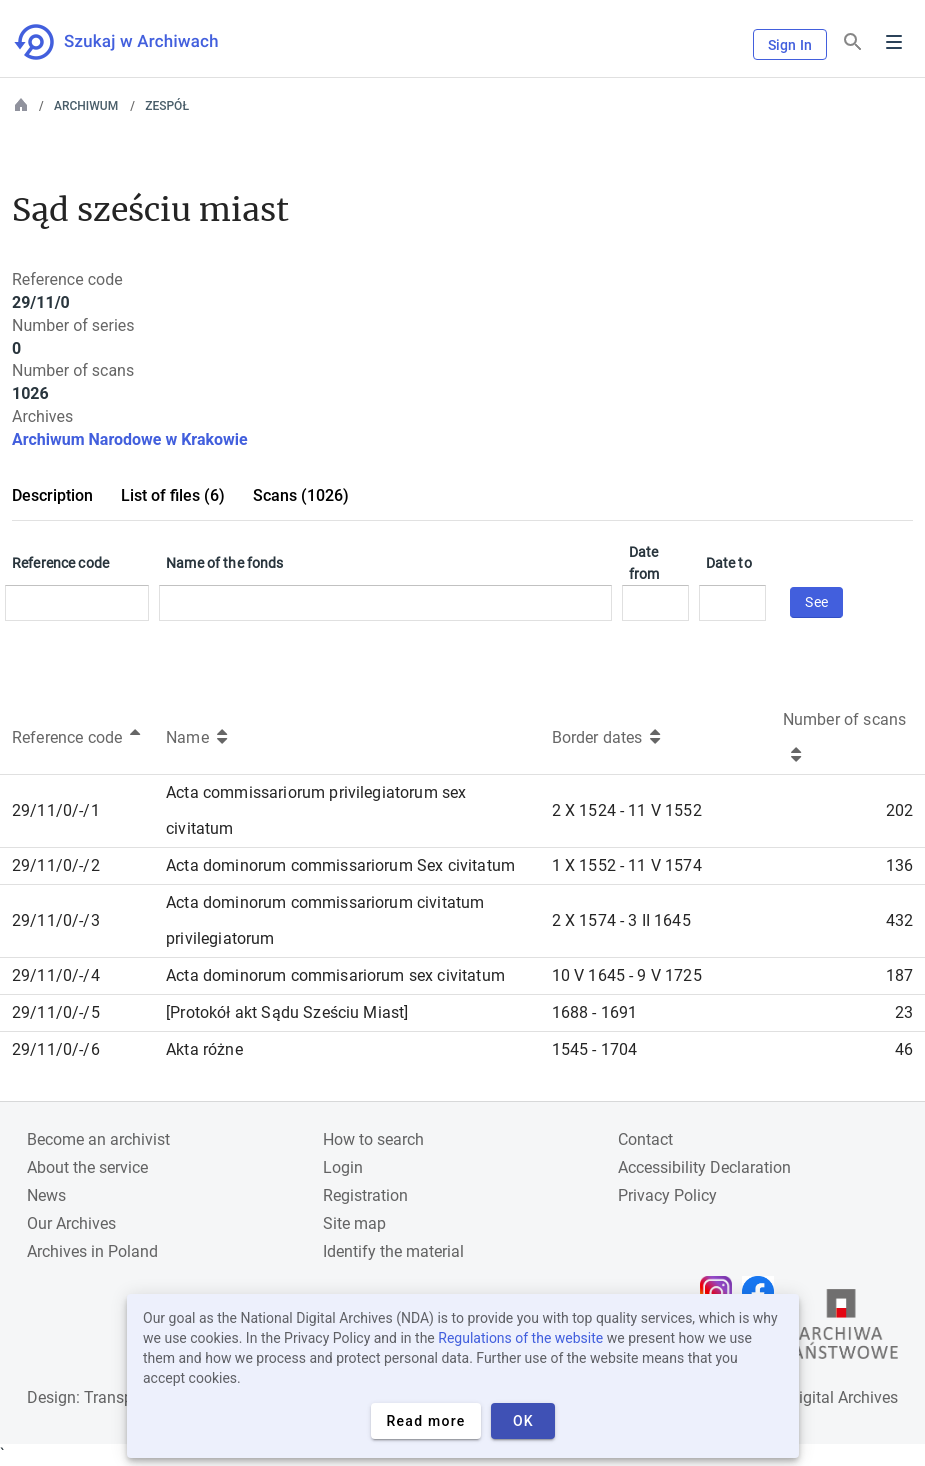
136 (899, 865)
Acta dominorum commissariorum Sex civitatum (340, 865)
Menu (894, 42)
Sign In (790, 45)
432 (899, 920)
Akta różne (204, 1049)
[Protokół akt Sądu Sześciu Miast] (287, 1012)
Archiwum (86, 106)
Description (52, 495)
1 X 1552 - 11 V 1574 (627, 865)
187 (899, 975)
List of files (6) (173, 495)
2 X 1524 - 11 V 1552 (627, 810)
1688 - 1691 (595, 1012)
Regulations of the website (520, 1338)
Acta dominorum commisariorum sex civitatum (335, 975)
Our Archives (71, 1223)
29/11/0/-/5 (56, 1012)
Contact (645, 1139)
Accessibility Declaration (704, 1167)
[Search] (853, 42)
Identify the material (393, 1251)
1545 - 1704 (595, 1049)
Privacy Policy (667, 1195)
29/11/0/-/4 (56, 975)
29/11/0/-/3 (56, 920)
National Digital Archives (811, 1397)
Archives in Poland (92, 1251)
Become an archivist (98, 1139)
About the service (87, 1167)
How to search (373, 1139)
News (46, 1195)
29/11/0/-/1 (56, 810)
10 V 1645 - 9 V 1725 (627, 975)
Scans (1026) (301, 495)
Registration (365, 1195)
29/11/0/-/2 (56, 865)
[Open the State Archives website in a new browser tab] (841, 1329)
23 (904, 1012)
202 (899, 810)
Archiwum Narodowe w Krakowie (130, 439)
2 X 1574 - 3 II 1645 (621, 920)
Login (343, 1167)
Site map (354, 1223)
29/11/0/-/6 (56, 1049)
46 (904, 1049)
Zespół (167, 106)
